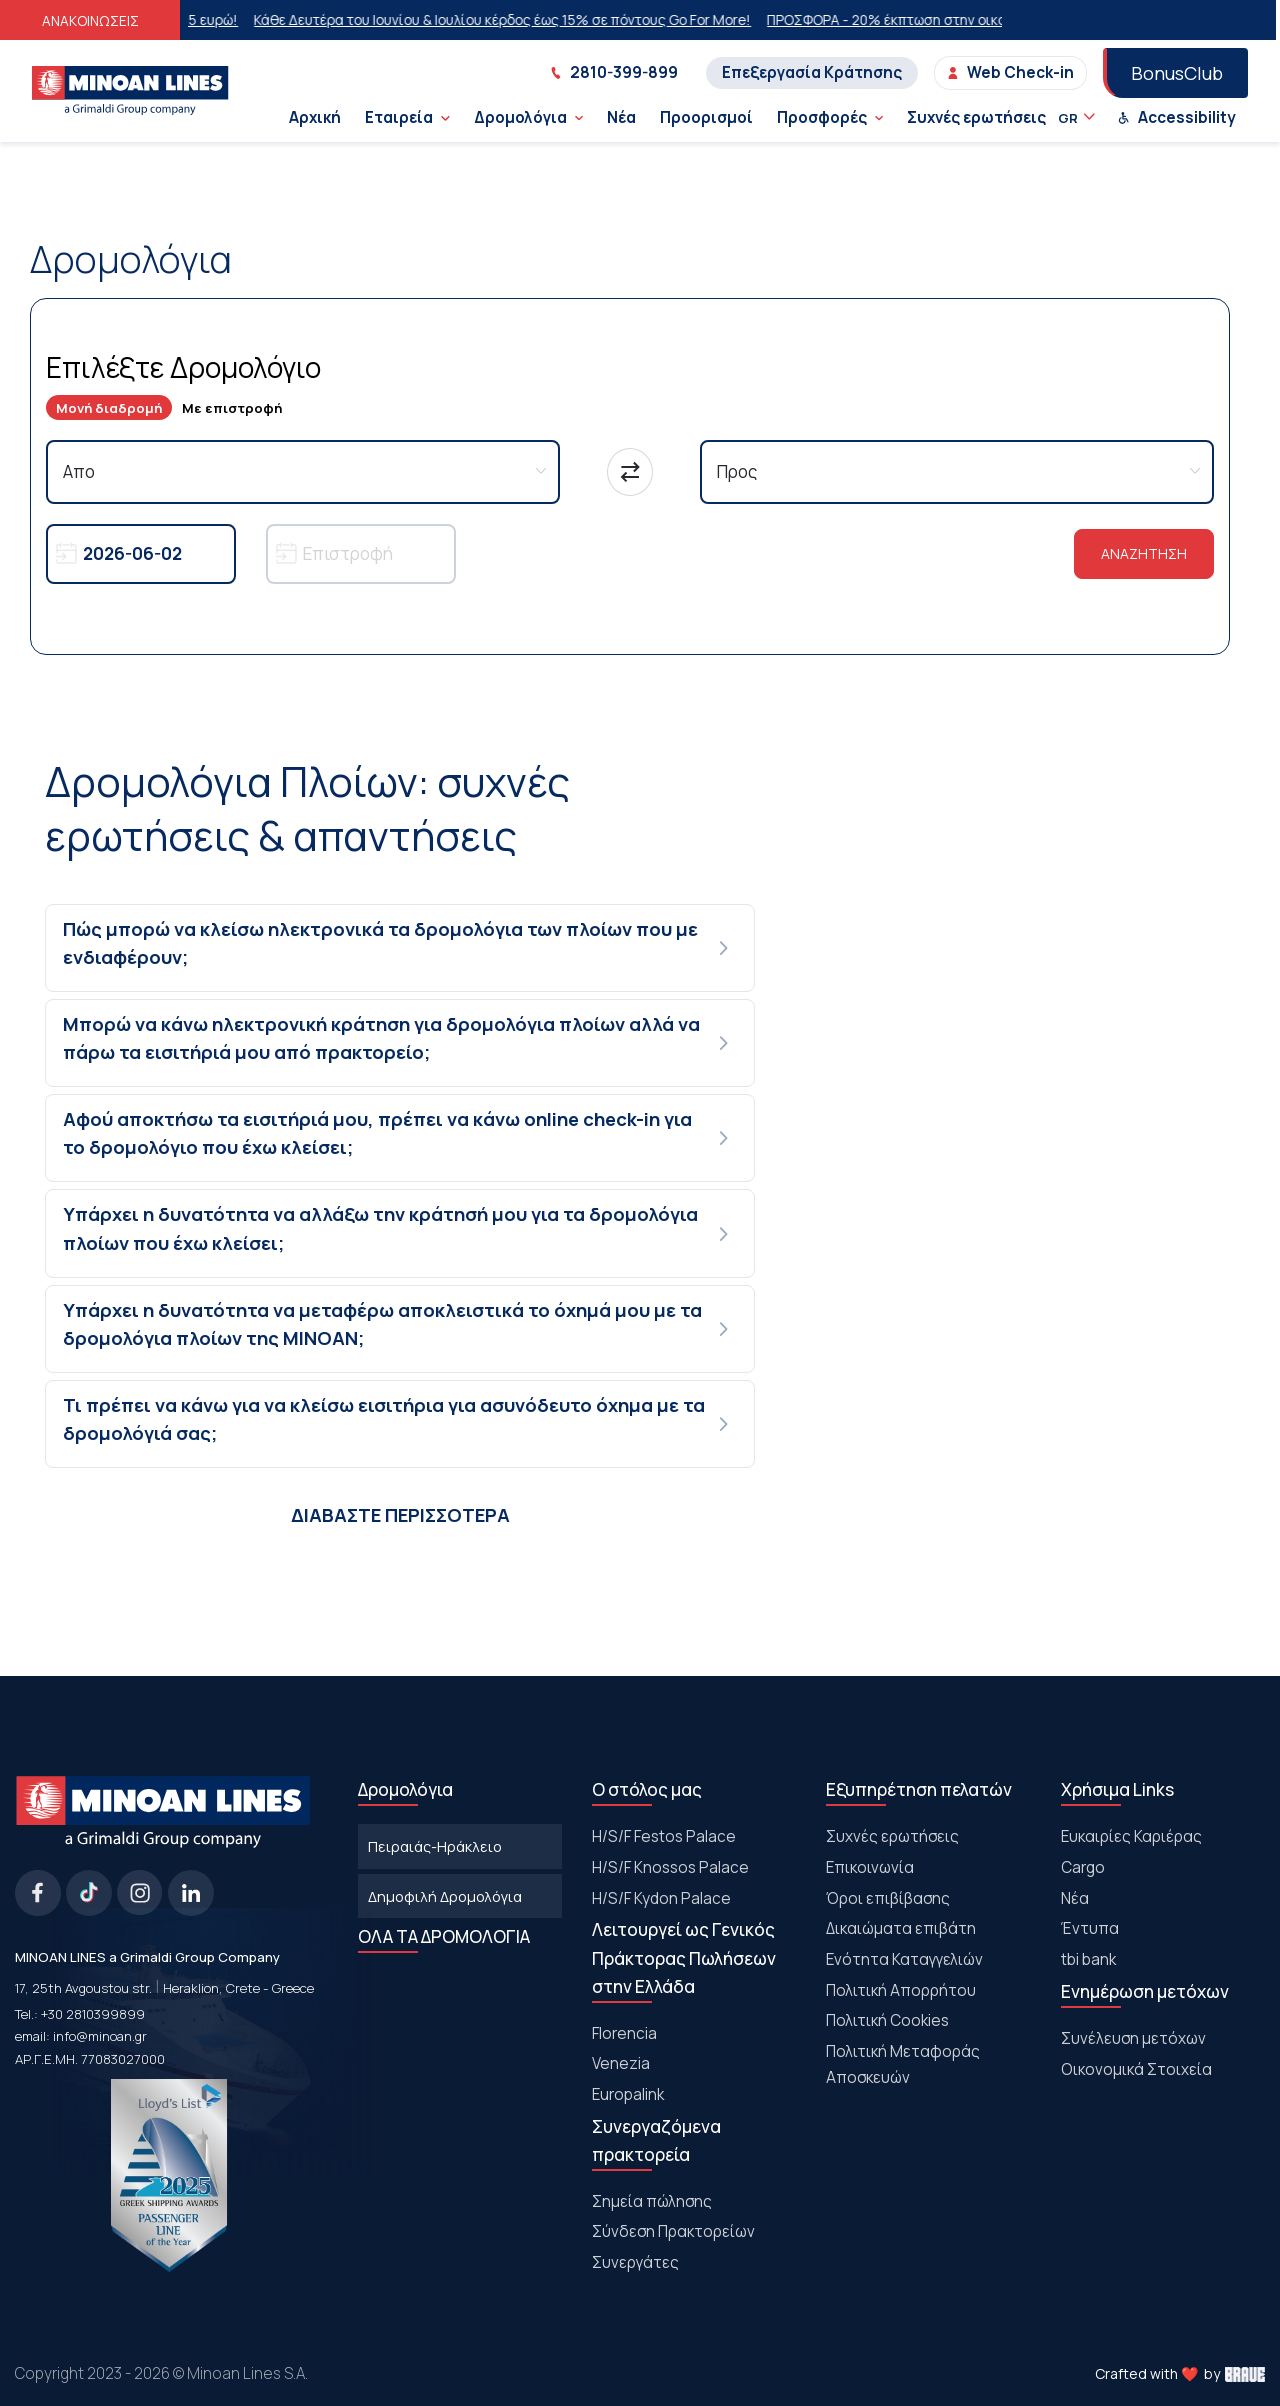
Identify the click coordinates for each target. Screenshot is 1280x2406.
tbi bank (1088, 1959)
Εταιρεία (407, 117)
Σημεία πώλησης (652, 2201)
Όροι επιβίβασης (888, 1898)
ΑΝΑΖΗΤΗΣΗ (1144, 553)
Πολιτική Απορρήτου (901, 1990)
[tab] (401, 948)
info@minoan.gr (100, 2036)
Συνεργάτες (635, 2262)
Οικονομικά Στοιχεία (1136, 2069)
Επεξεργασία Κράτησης (812, 72)
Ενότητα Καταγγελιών (904, 1959)
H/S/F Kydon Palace (661, 1898)
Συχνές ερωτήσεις (976, 117)
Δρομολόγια (528, 117)
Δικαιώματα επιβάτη (901, 1928)
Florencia (624, 2033)
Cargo (1083, 1867)
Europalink (628, 2094)
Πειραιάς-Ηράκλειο (435, 1846)
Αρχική (315, 117)
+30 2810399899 (93, 2014)
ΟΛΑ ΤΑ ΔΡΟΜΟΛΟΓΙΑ (444, 1936)
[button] (401, 948)
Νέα (621, 117)
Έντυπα (1090, 1928)
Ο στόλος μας (647, 1789)
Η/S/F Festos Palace (664, 1836)
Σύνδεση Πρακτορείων (673, 2231)
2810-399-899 (614, 72)
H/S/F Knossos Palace (670, 1867)
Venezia (621, 2063)
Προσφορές (830, 117)
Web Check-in (1010, 72)
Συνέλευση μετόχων (1133, 2038)
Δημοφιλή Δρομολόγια (445, 1896)
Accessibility (1177, 117)
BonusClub (1177, 73)
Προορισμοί (706, 117)
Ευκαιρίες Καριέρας (1131, 1836)
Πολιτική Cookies (887, 2020)
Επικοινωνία (870, 1867)
